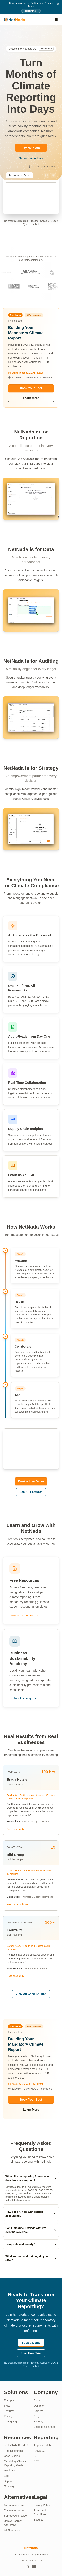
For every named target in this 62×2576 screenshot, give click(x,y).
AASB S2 (39, 2450)
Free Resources (13, 2450)
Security (38, 2421)
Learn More (31, 398)
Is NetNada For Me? (16, 2445)
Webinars (9, 2470)
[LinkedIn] (34, 2566)
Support (8, 2481)
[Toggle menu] (56, 20)
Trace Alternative (14, 2510)
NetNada (31, 2548)
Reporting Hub (42, 2445)
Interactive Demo (19, 175)
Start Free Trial (31, 2353)
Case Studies (12, 2456)
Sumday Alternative (15, 2515)
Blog (36, 2416)
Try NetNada (31, 147)
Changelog (10, 2421)
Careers (38, 2411)
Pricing (8, 2416)
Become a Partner (44, 2426)
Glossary (9, 2486)
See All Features (31, 1492)
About (37, 2400)
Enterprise (10, 2400)
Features (9, 2411)
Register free (31, 11)
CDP (36, 2456)
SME (7, 2405)
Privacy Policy (42, 2505)
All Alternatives (12, 2530)
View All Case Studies (31, 1994)
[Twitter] (28, 2566)
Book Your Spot (31, 388)
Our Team (39, 2405)
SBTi (36, 2461)
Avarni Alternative (14, 2505)
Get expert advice (31, 158)
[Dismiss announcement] (58, 4)
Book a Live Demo (31, 1481)
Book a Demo (31, 2342)
